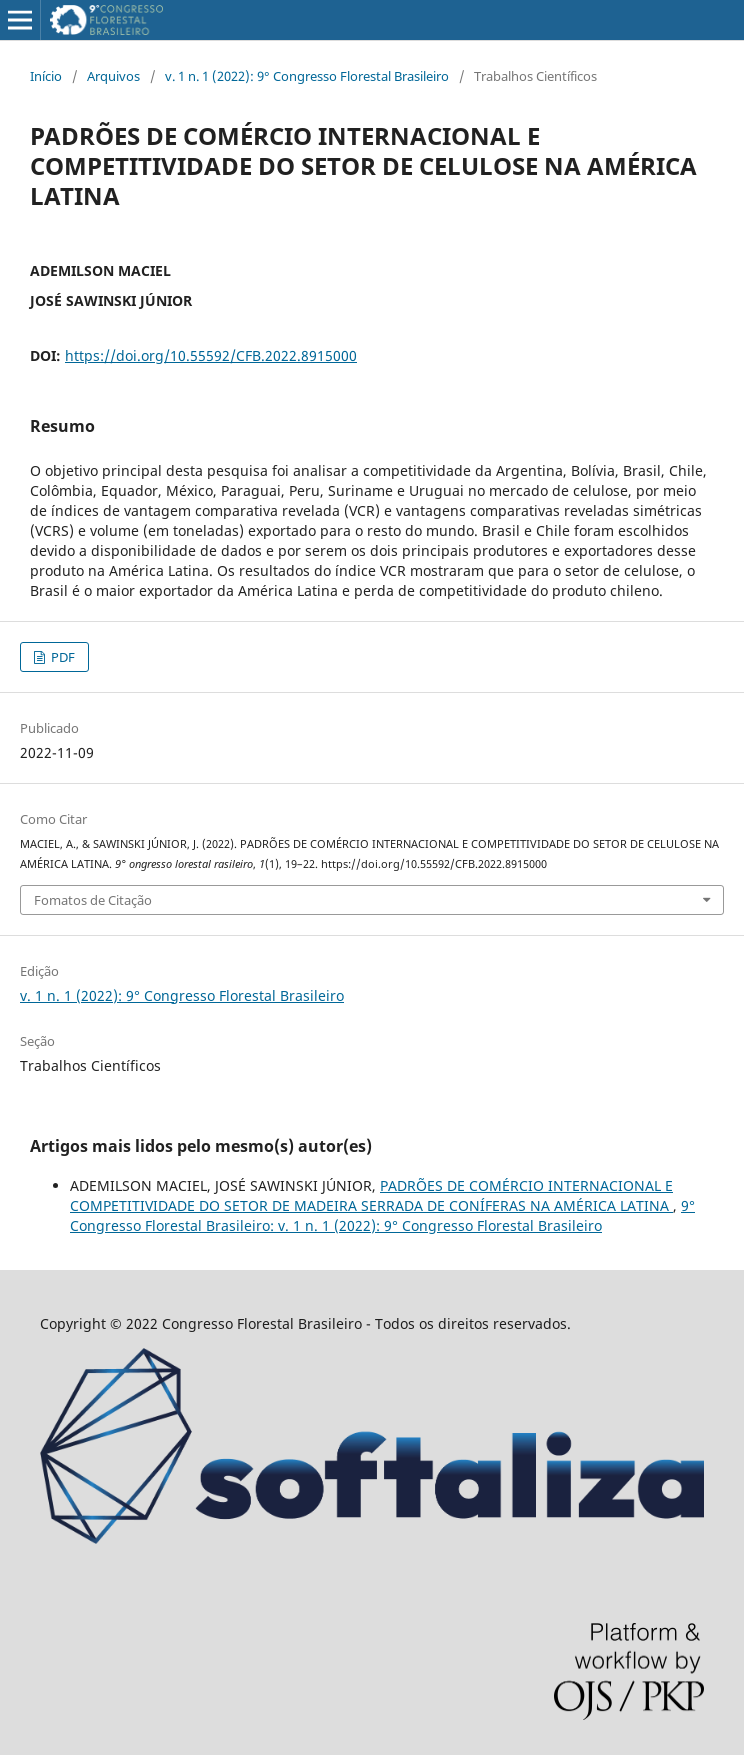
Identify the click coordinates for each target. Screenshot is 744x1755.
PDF (61, 657)
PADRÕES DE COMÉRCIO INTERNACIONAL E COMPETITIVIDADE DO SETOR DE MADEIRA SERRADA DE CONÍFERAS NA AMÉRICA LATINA (371, 1195)
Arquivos (113, 76)
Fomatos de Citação (93, 900)
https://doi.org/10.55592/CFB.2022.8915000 (211, 355)
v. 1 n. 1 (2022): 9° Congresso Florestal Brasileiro (307, 76)
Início (46, 76)
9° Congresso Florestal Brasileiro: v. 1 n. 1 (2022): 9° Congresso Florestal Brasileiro (382, 1215)
